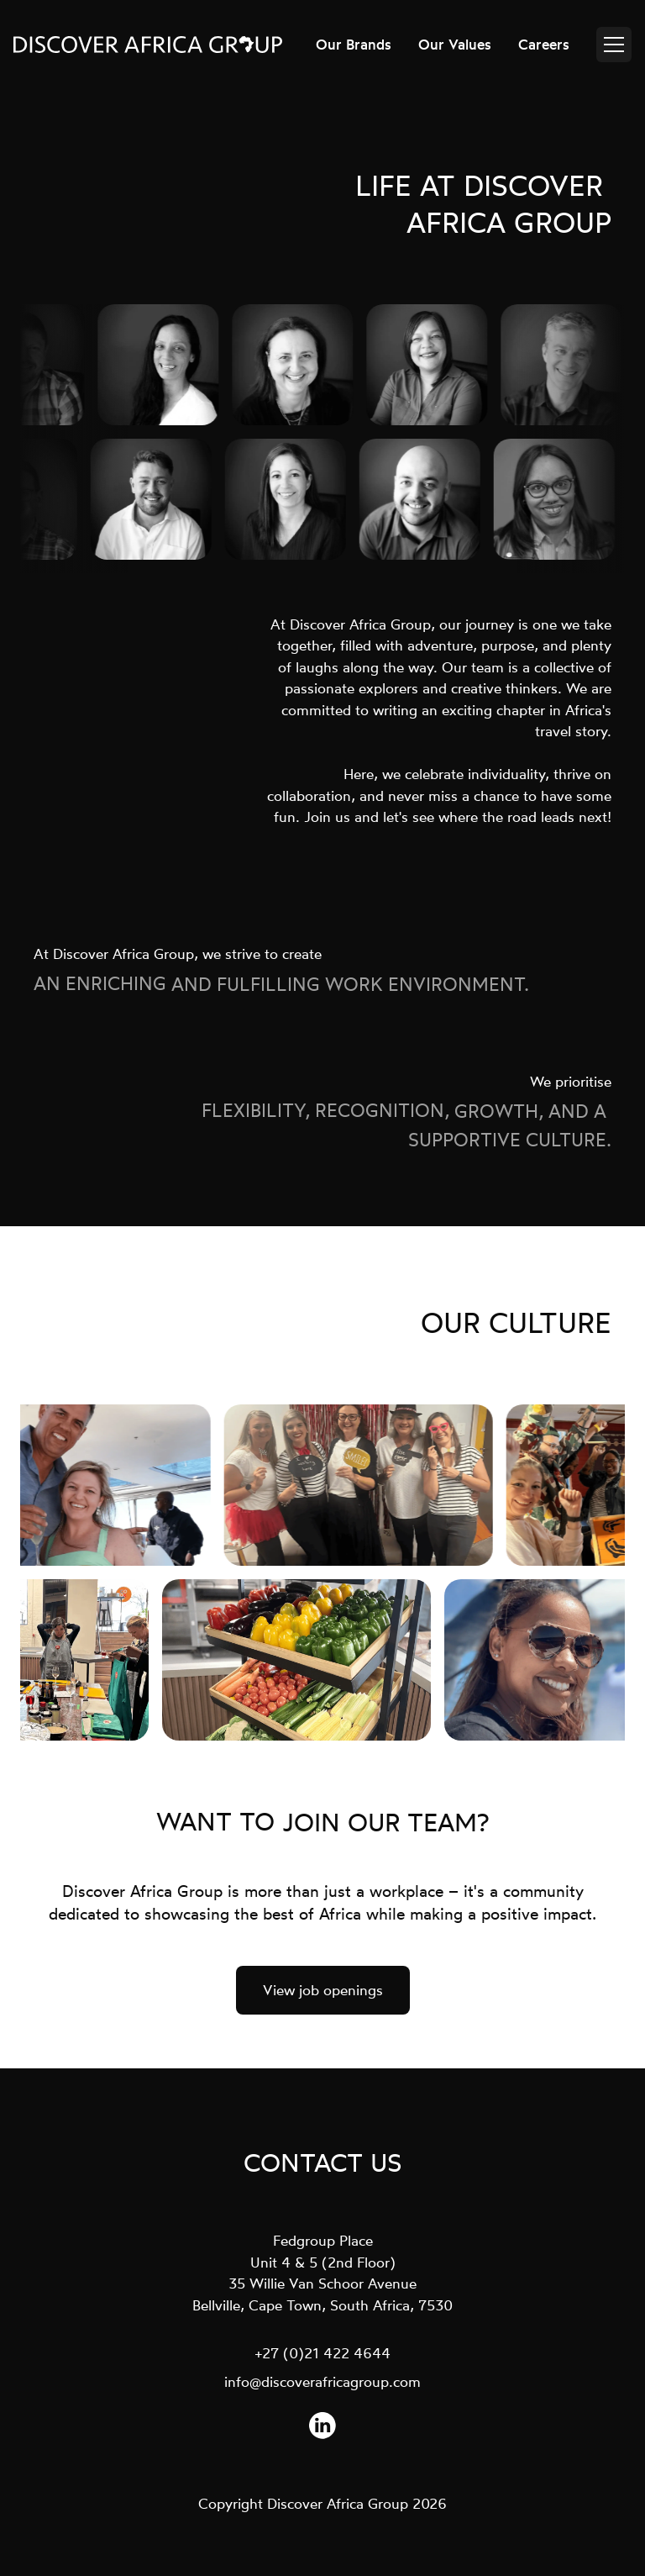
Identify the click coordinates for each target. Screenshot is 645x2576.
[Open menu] (614, 44)
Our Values (454, 44)
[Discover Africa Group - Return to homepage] (147, 44)
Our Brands (353, 44)
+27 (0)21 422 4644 (323, 2353)
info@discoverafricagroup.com (322, 2381)
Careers (543, 44)
